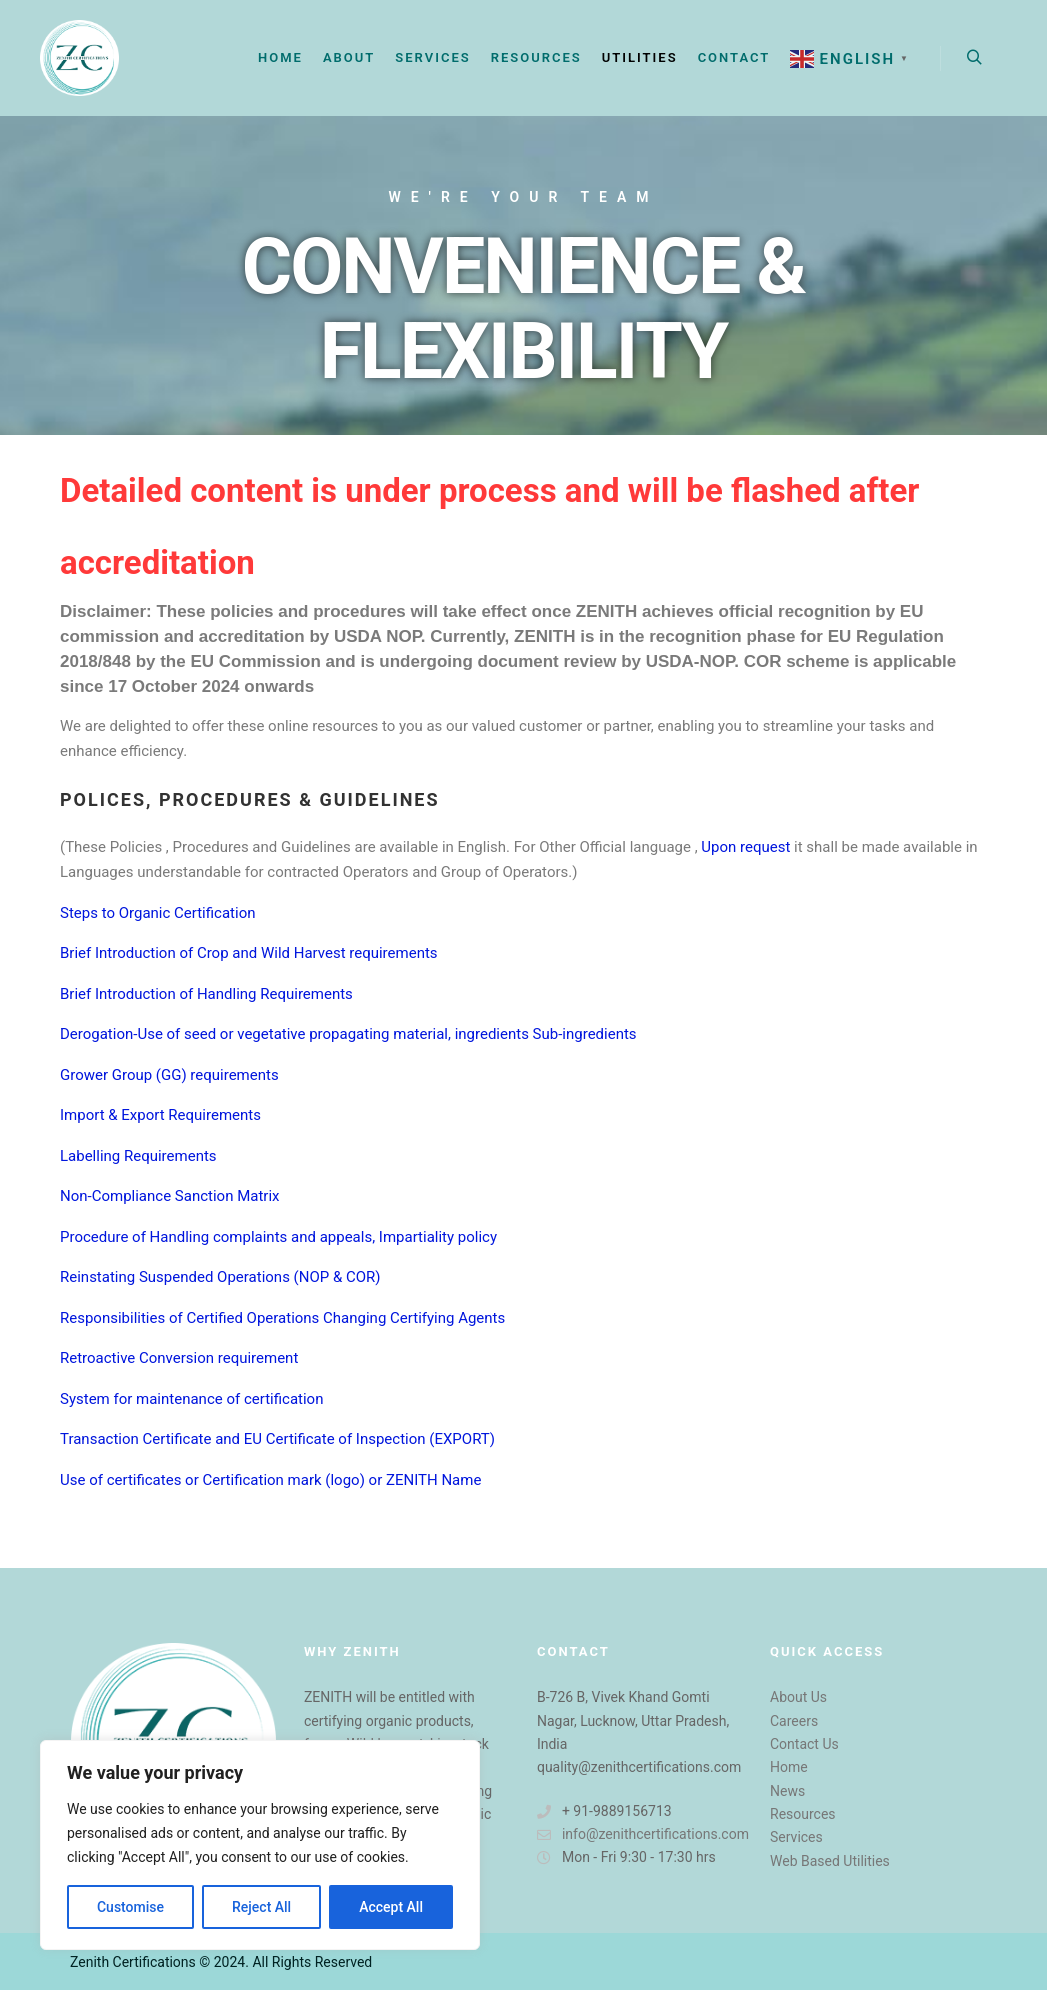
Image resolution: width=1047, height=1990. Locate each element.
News (787, 1791)
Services (796, 1837)
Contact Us (804, 1744)
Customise (130, 1907)
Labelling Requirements (138, 1156)
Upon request (745, 847)
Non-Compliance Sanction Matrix (170, 1196)
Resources (803, 1814)
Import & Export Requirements (160, 1115)
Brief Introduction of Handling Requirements (206, 994)
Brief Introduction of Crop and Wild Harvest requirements (249, 953)
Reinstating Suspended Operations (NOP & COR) (220, 1277)
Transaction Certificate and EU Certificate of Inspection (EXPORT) (277, 1439)
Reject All (261, 1907)
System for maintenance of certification (191, 1399)
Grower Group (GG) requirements (169, 1075)
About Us (798, 1697)
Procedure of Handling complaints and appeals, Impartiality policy (278, 1237)
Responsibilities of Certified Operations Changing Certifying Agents (282, 1318)
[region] (260, 1845)
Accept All (391, 1907)
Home (789, 1767)
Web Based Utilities (830, 1861)
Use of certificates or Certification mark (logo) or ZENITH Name (270, 1480)
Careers (794, 1721)
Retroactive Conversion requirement (179, 1358)
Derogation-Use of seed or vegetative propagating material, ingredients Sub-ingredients (348, 1034)
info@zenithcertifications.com (639, 1834)
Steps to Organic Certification (157, 913)
